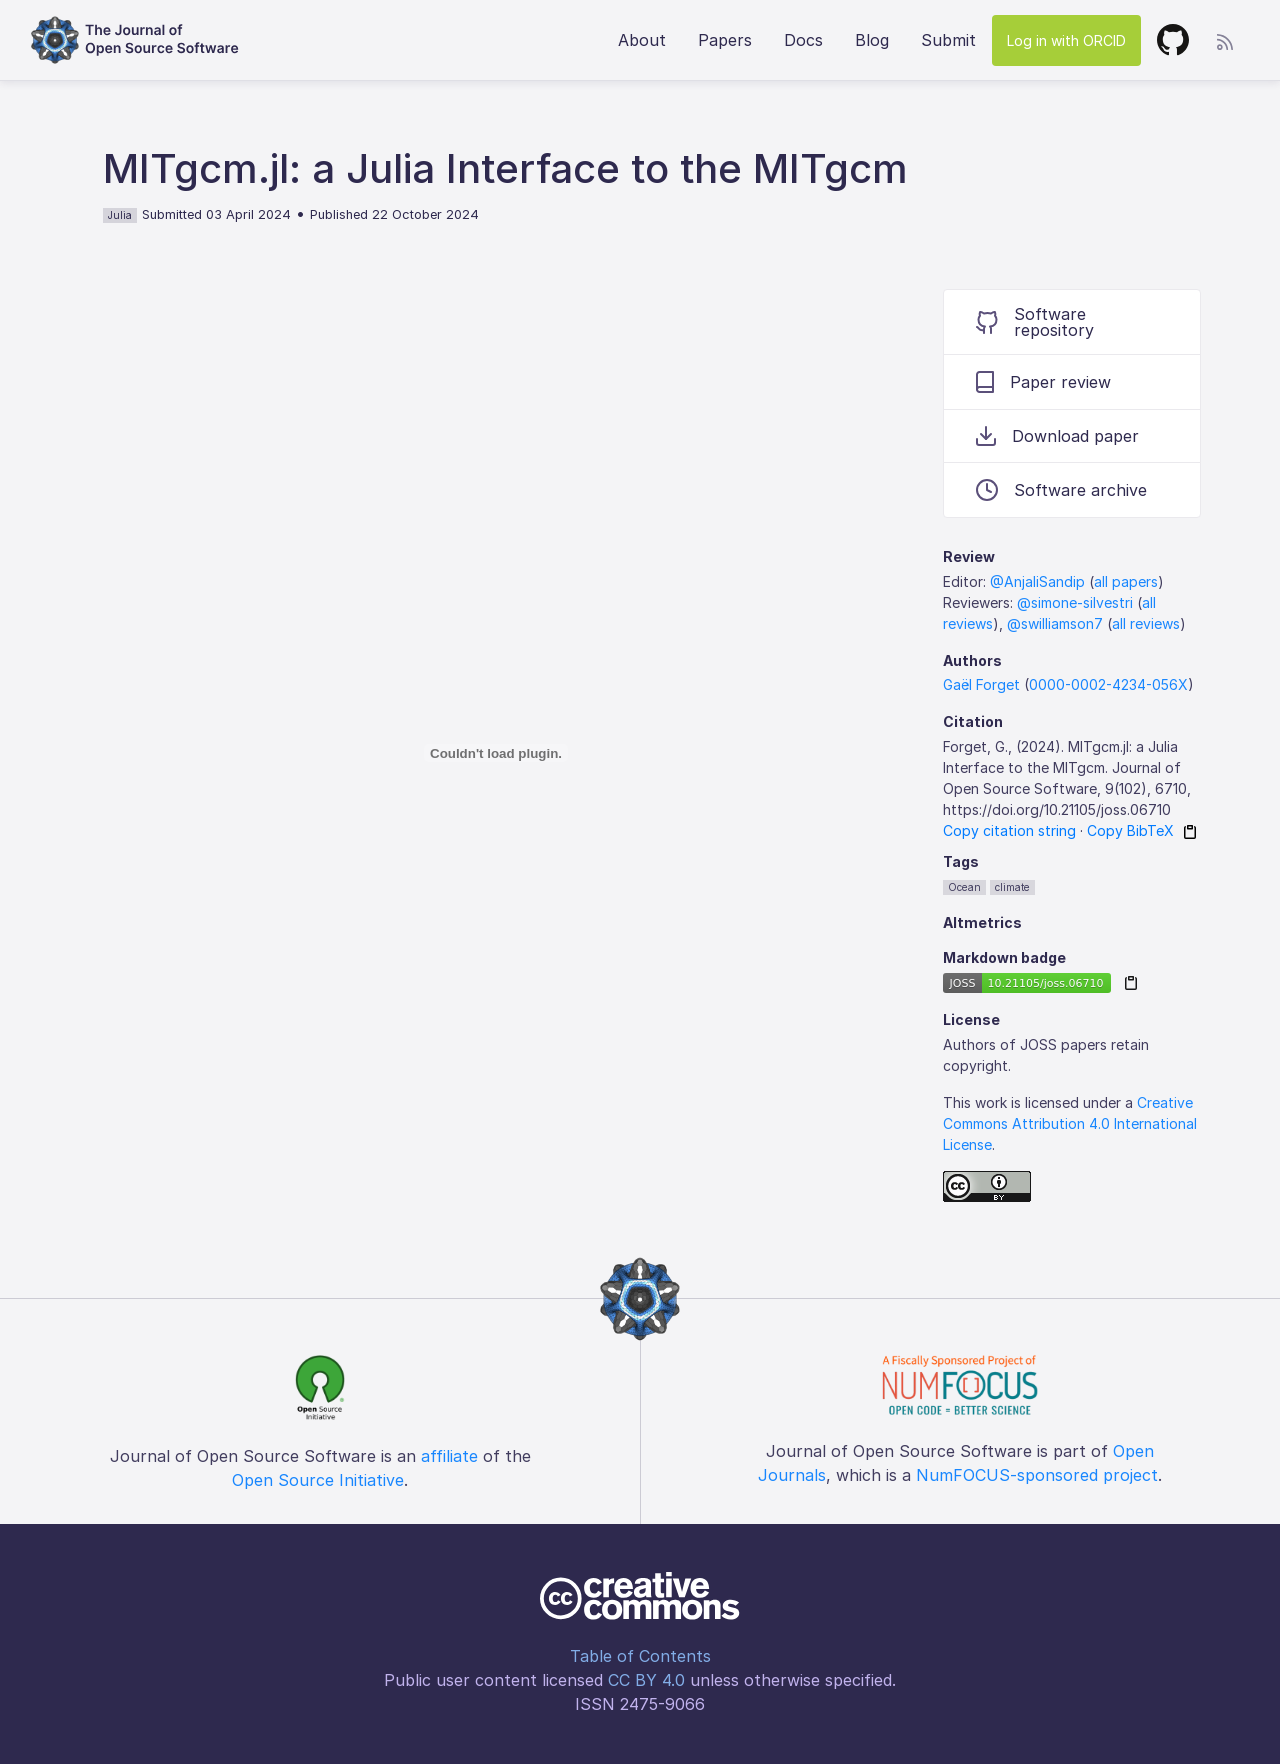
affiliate (449, 1456)
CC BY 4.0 (646, 1680)
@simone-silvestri (1075, 602)
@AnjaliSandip (1037, 581)
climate (1012, 887)
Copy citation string (1009, 830)
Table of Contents (640, 1656)
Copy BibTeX (1130, 830)
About (642, 40)
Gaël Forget (981, 684)
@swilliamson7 (1055, 623)
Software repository (1035, 322)
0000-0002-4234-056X (1108, 684)
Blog (872, 40)
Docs (803, 40)
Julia (120, 215)
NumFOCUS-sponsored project (1037, 1475)
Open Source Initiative (318, 1480)
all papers (1126, 581)
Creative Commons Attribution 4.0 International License (1070, 1123)
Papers (725, 40)
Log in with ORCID (1066, 40)
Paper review (1043, 382)
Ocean (964, 887)
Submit (948, 40)
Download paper (1057, 436)
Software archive (1061, 490)
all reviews (1146, 623)
